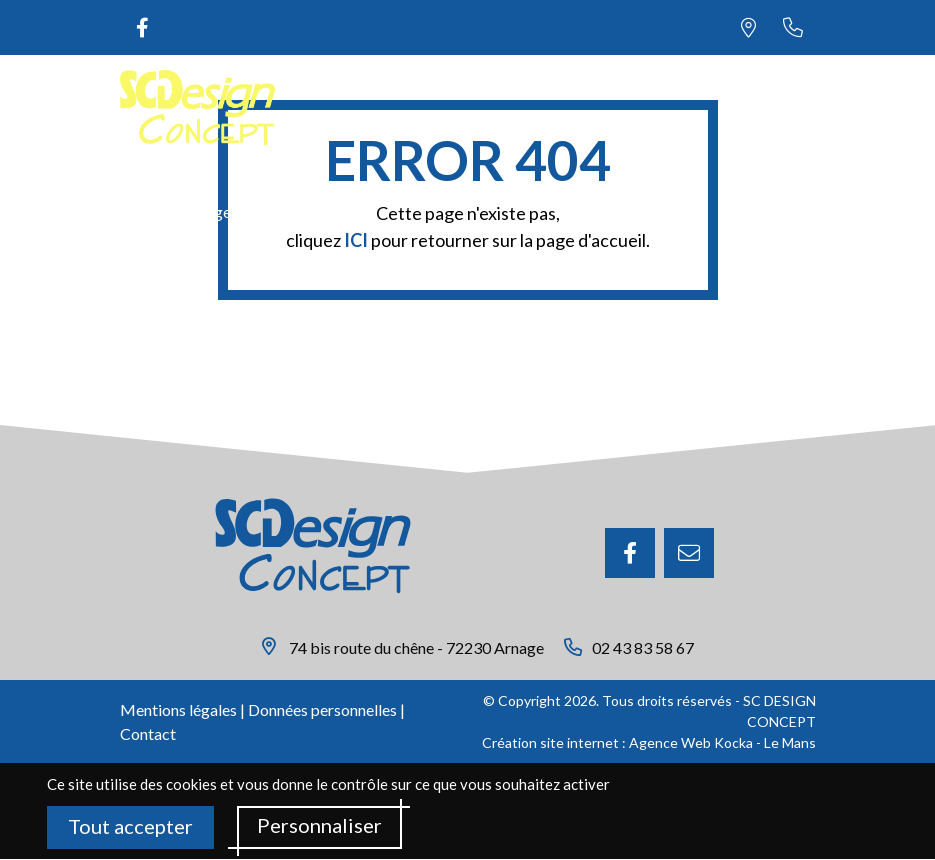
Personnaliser (319, 826)
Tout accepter (130, 827)
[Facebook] (630, 553)
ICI (356, 240)
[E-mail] (689, 553)
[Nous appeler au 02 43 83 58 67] (793, 27)
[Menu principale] (793, 107)
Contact (148, 733)
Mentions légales (178, 709)
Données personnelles (322, 709)
